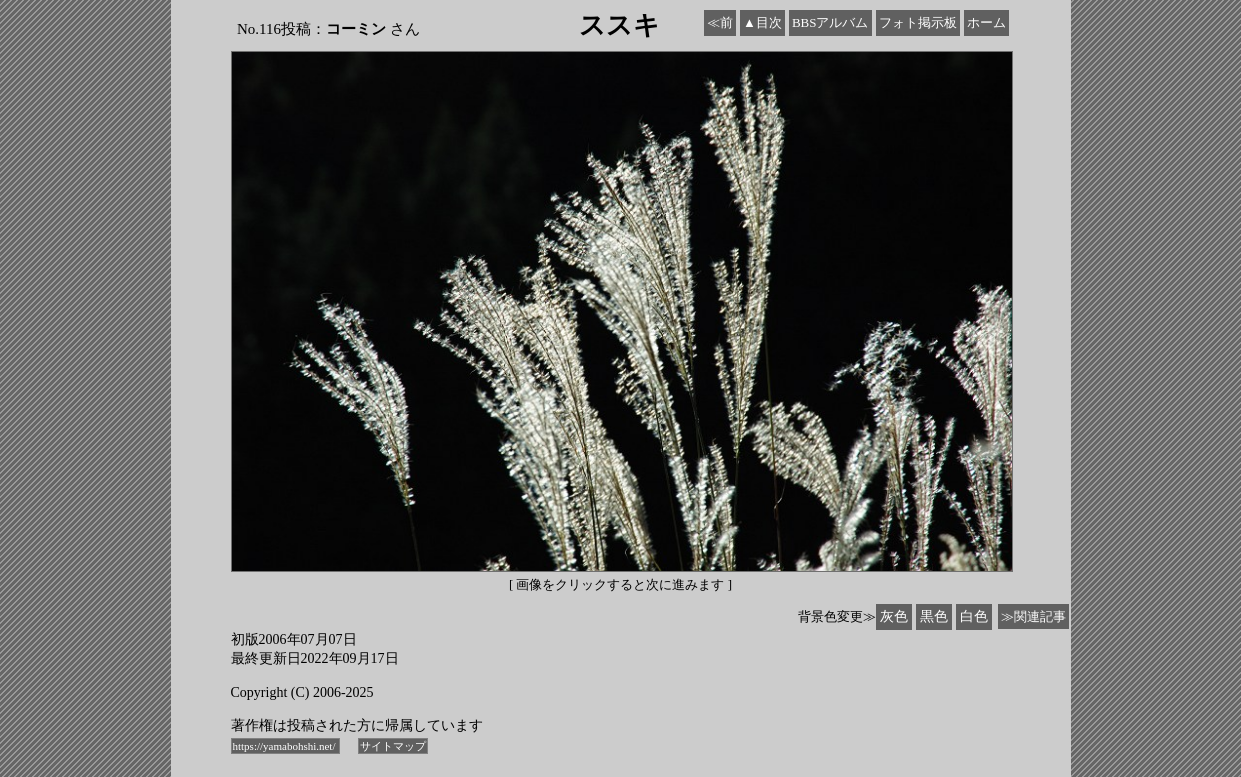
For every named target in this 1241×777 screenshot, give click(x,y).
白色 (974, 616)
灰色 (894, 616)
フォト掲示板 (918, 22)
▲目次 (762, 22)
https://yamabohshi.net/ (286, 746)
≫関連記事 (1033, 616)
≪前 (720, 22)
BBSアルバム (830, 22)
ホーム (986, 22)
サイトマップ (393, 746)
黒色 (934, 616)
